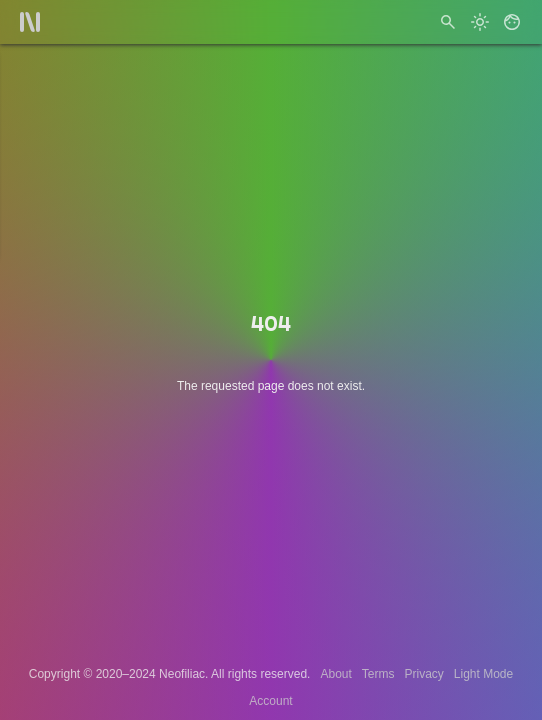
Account (270, 701)
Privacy (423, 674)
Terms (378, 674)
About (335, 674)
